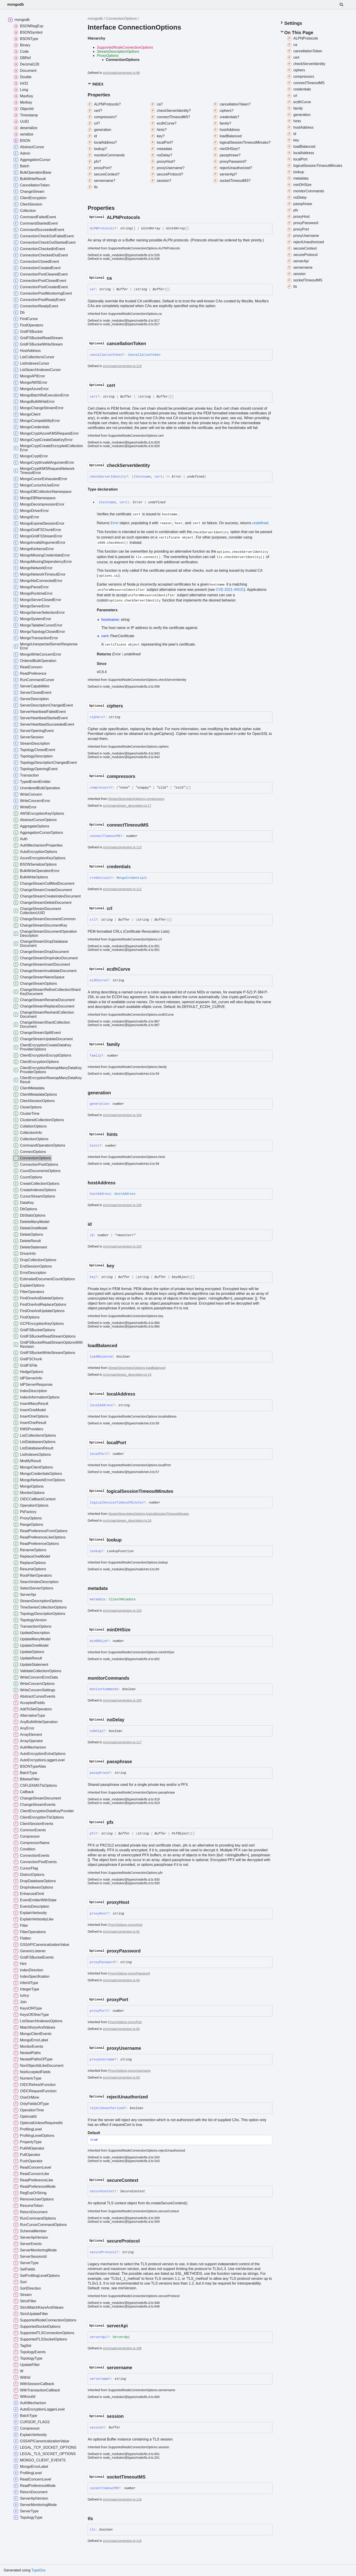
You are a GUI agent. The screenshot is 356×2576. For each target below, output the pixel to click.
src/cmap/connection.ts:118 (122, 2499)
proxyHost (135, 1925)
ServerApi (121, 2337)
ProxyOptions (108, 56)
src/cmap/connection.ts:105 (122, 1205)
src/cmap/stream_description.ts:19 (127, 1374)
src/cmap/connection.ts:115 (122, 847)
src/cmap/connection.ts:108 (122, 2348)
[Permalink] (144, 217)
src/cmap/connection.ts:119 (122, 366)
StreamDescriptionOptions (118, 51)
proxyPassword (139, 1973)
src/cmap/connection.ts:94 (121, 1980)
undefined (260, 523)
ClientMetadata (122, 1599)
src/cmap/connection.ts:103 (122, 1246)
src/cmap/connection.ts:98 (121, 73)
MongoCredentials (131, 878)
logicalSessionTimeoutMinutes (167, 1514)
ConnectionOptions (121, 18)
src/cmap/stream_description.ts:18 (127, 1520)
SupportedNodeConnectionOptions (125, 47)
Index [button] (95, 84)
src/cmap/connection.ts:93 (121, 2077)
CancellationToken (144, 355)
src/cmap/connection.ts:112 (122, 889)
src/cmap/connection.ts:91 (121, 1931)
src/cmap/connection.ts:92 (121, 2029)
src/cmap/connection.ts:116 (122, 2541)
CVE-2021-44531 (230, 589)
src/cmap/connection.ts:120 (122, 1610)
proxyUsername (139, 2070)
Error (115, 523)
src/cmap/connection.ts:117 (122, 1742)
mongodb (15, 4)
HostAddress (125, 1194)
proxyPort (135, 2022)
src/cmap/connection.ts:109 (122, 1700)
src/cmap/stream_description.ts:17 (127, 805)
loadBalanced (156, 1368)
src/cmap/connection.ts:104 (122, 1115)
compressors (155, 799)
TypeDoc (38, 2570)
